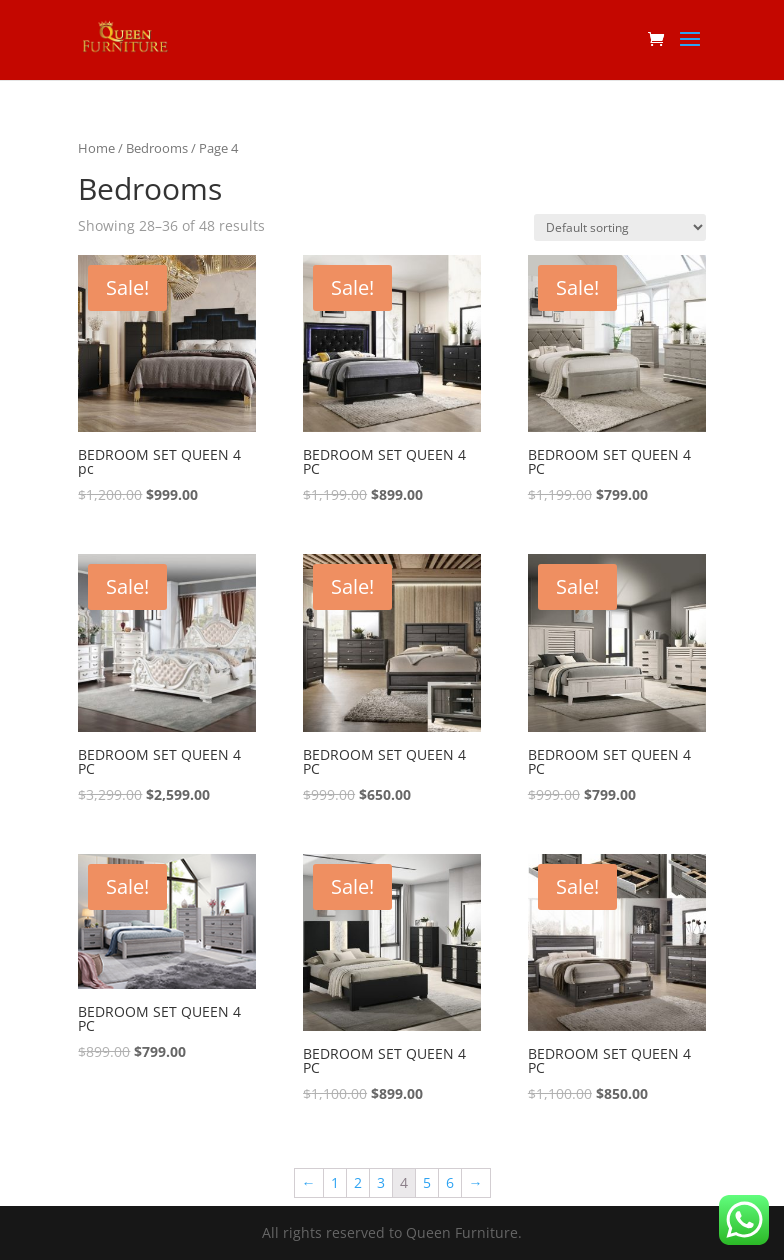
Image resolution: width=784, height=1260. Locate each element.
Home (96, 148)
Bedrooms (157, 148)
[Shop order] (620, 227)
